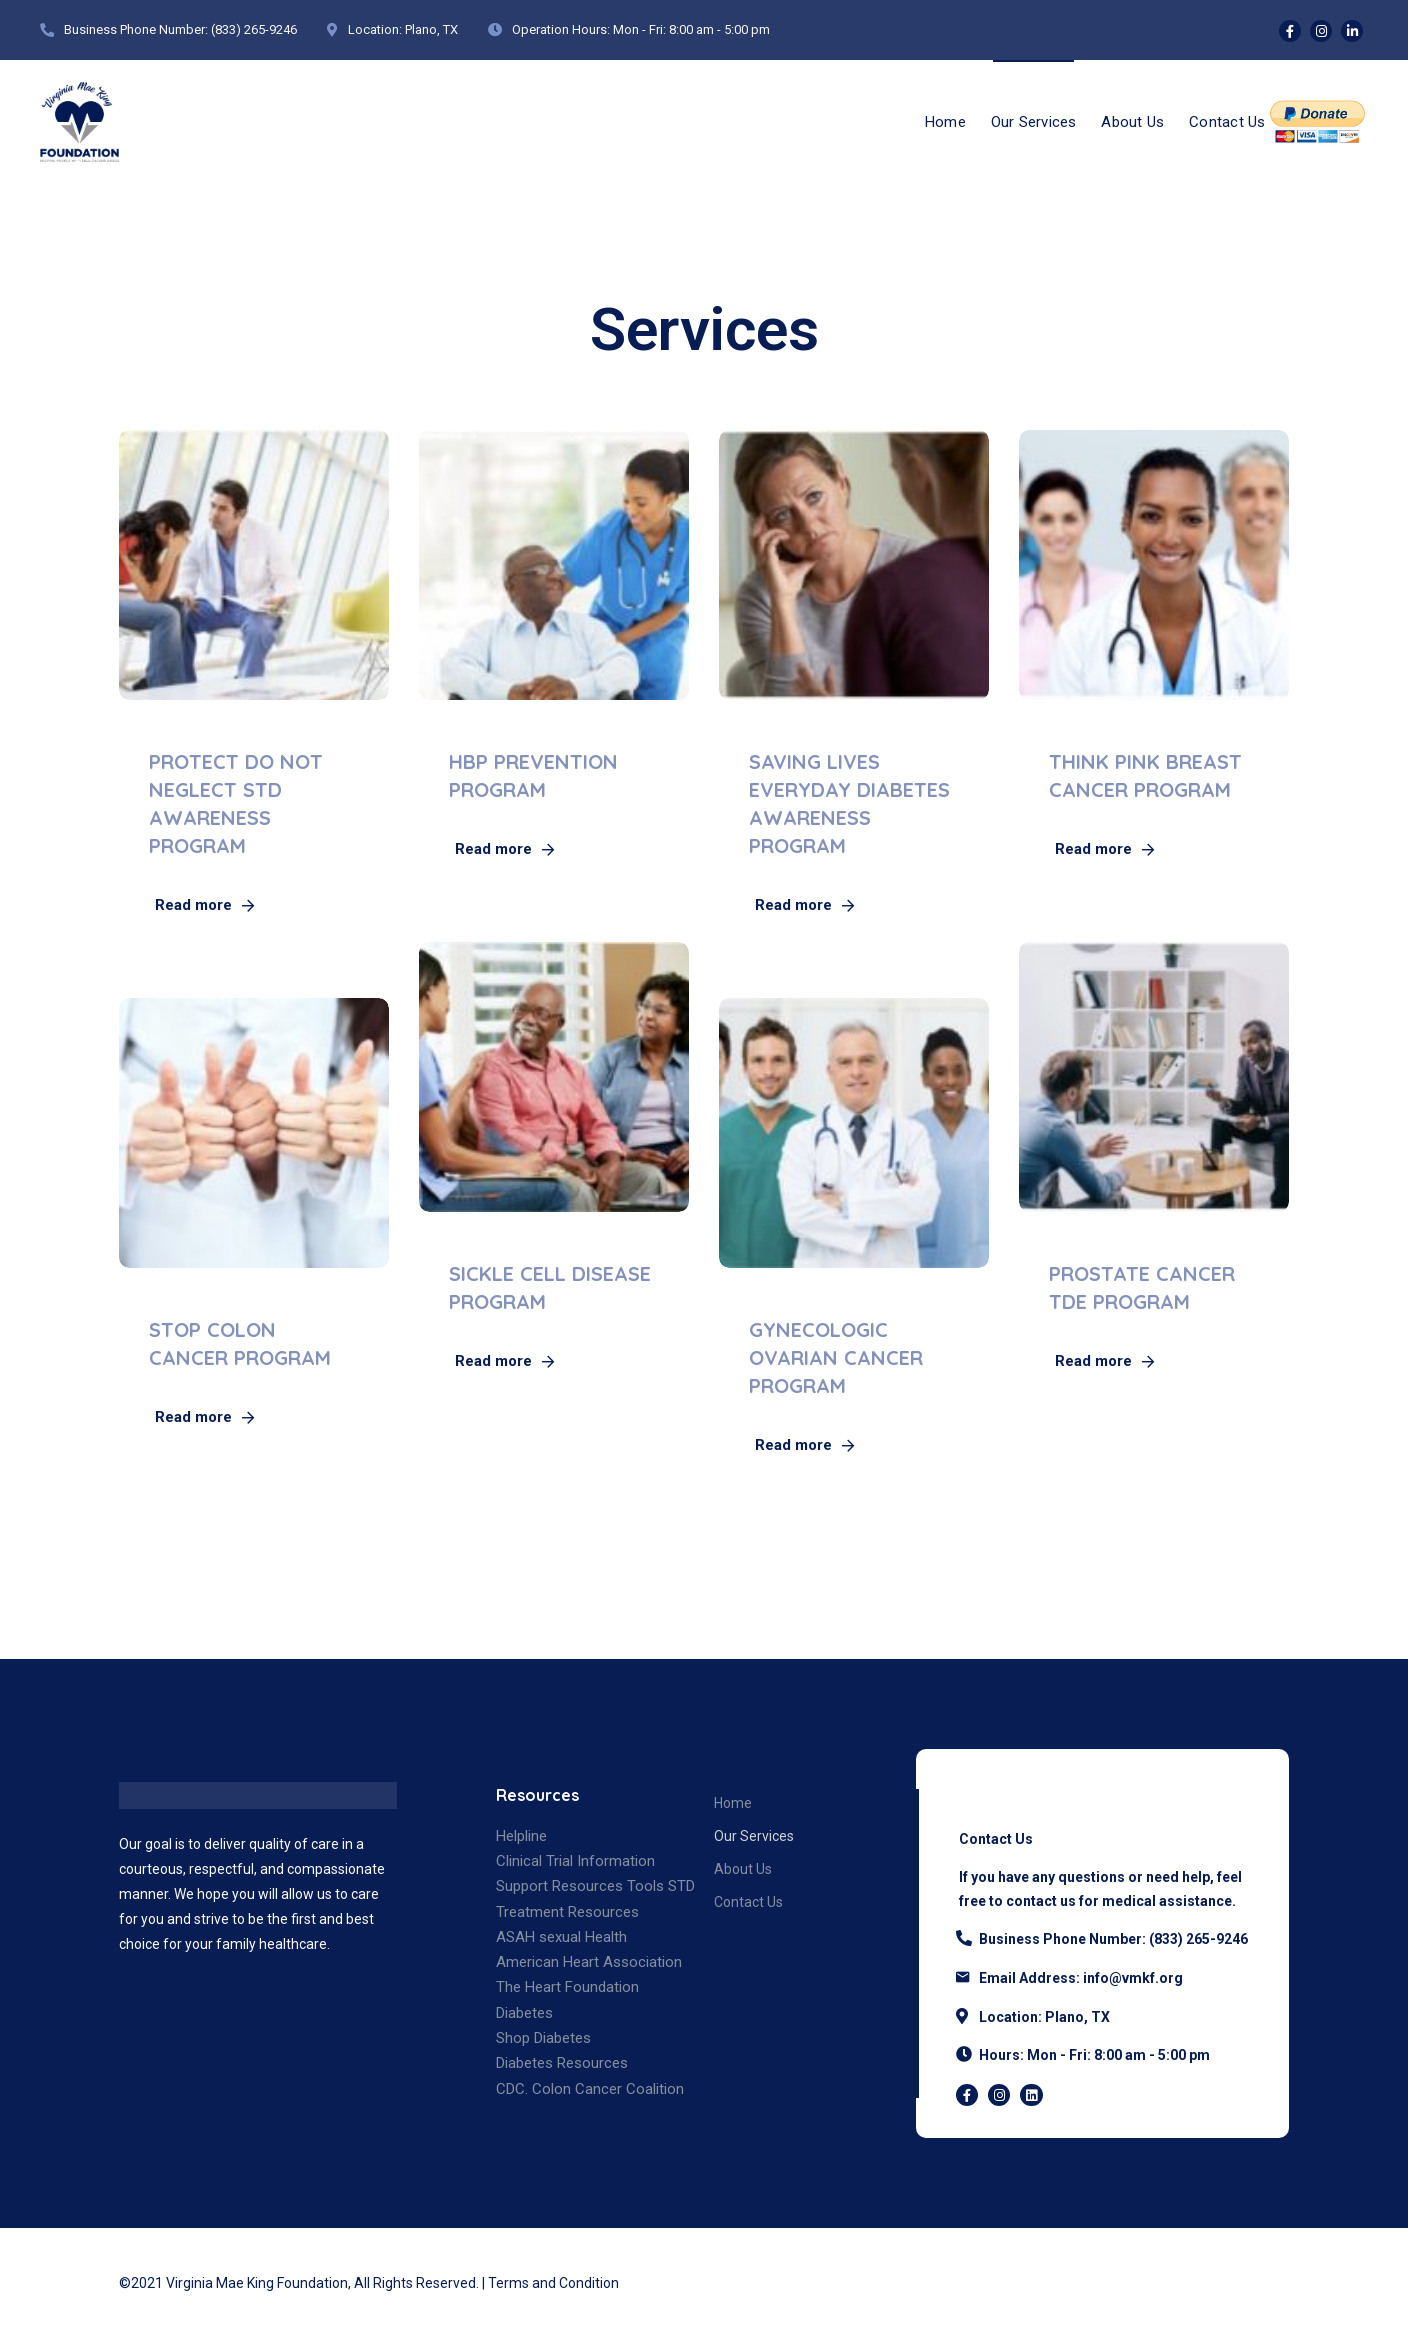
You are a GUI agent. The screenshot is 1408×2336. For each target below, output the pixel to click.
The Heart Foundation (567, 1987)
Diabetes (524, 2013)
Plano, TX (431, 29)
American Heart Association (589, 1962)
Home (918, 120)
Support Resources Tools (580, 1886)
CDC (510, 2089)
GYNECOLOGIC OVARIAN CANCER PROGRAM (836, 1357)
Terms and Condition (553, 2283)
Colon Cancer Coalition (608, 2089)
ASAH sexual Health (561, 1937)
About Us (1121, 120)
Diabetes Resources (562, 2063)
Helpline (521, 1836)
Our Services (1014, 120)
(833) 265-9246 (254, 29)
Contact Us (1223, 120)
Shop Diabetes (543, 2038)
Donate (1318, 120)
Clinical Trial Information (575, 1861)
